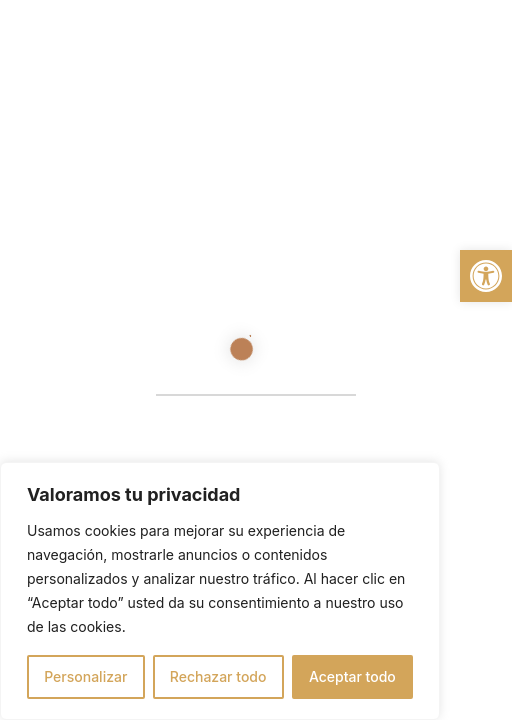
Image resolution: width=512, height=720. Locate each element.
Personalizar (85, 676)
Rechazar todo (218, 676)
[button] (486, 276)
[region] (220, 591)
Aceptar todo (352, 676)
